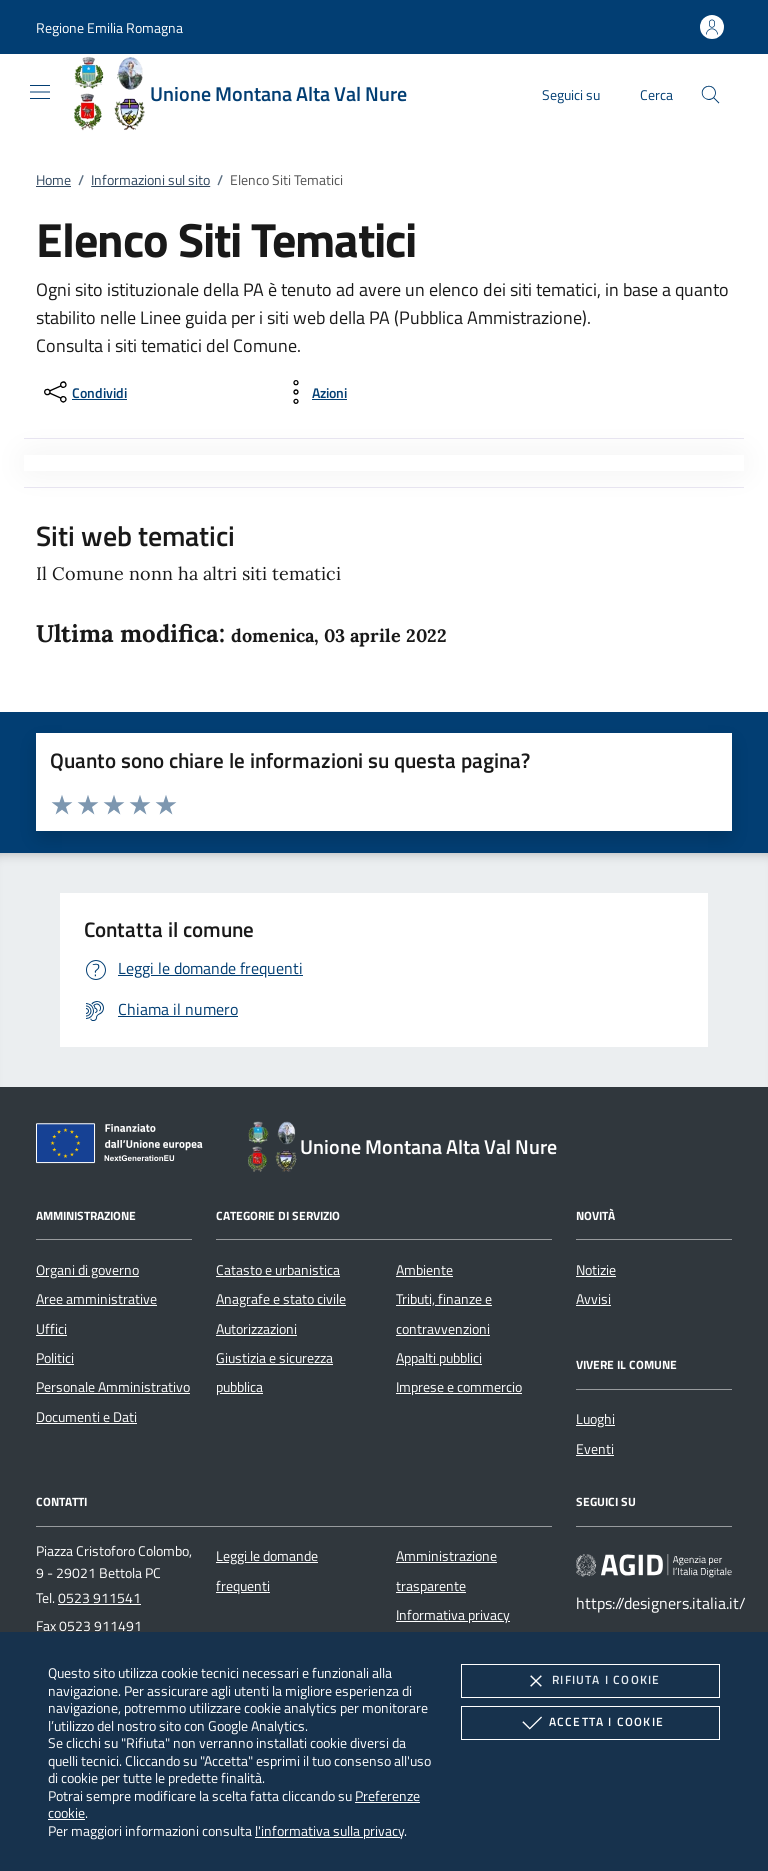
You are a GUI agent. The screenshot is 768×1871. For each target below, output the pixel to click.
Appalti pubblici (439, 1358)
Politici (55, 1358)
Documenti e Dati (86, 1417)
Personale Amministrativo (113, 1387)
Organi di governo (87, 1270)
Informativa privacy (453, 1615)
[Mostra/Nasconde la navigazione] (40, 92)
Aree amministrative (96, 1299)
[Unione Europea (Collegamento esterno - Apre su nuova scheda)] (125, 1147)
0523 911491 (100, 1626)
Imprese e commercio (459, 1387)
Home (53, 180)
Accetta (590, 1723)
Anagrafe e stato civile (281, 1299)
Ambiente (424, 1270)
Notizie (596, 1270)
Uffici (51, 1329)
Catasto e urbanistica (278, 1270)
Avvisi (593, 1299)
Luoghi (595, 1419)
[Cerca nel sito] (710, 94)
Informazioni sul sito (150, 180)
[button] (109, 27)
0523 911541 (99, 1598)
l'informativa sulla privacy (329, 1830)
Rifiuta (590, 1681)
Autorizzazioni (256, 1329)
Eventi (595, 1449)
